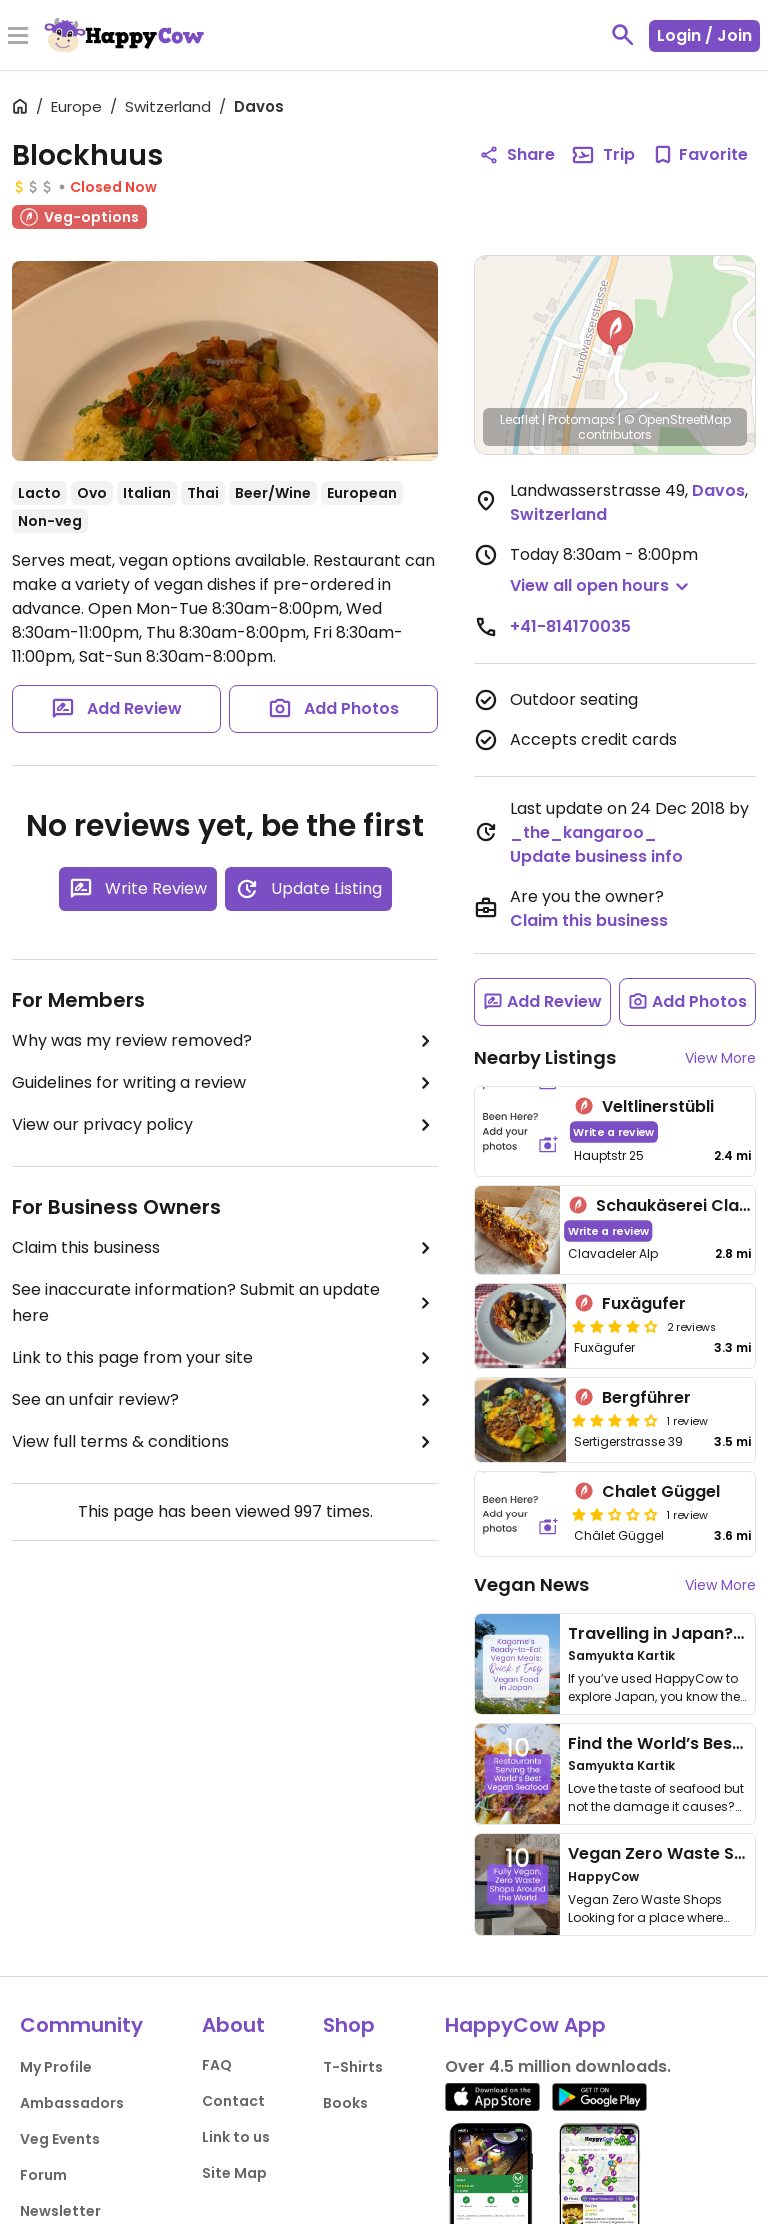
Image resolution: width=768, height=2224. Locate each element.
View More (720, 1058)
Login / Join (704, 35)
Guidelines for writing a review (225, 1083)
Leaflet (519, 419)
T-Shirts (353, 2067)
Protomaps (581, 419)
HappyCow (603, 1876)
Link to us (236, 2137)
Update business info (596, 856)
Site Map (234, 2173)
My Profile (56, 2067)
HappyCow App (525, 2025)
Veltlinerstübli (658, 1106)
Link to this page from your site (225, 1358)
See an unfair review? (225, 1400)
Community (81, 2025)
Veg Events (60, 2139)
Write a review (613, 1131)
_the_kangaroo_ (583, 832)
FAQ (217, 2065)
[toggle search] (623, 35)
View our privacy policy (225, 1125)
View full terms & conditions (225, 1442)
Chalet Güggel (661, 1491)
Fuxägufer (644, 1303)
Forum (43, 2175)
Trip (603, 155)
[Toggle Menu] (18, 37)
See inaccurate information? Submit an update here (225, 1302)
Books (345, 2103)
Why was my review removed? (225, 1041)
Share (517, 154)
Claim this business (225, 1248)
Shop (349, 2025)
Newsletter (60, 2211)
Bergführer (646, 1397)
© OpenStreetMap (677, 419)
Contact (233, 2101)
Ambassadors (72, 2103)
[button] (615, 333)
